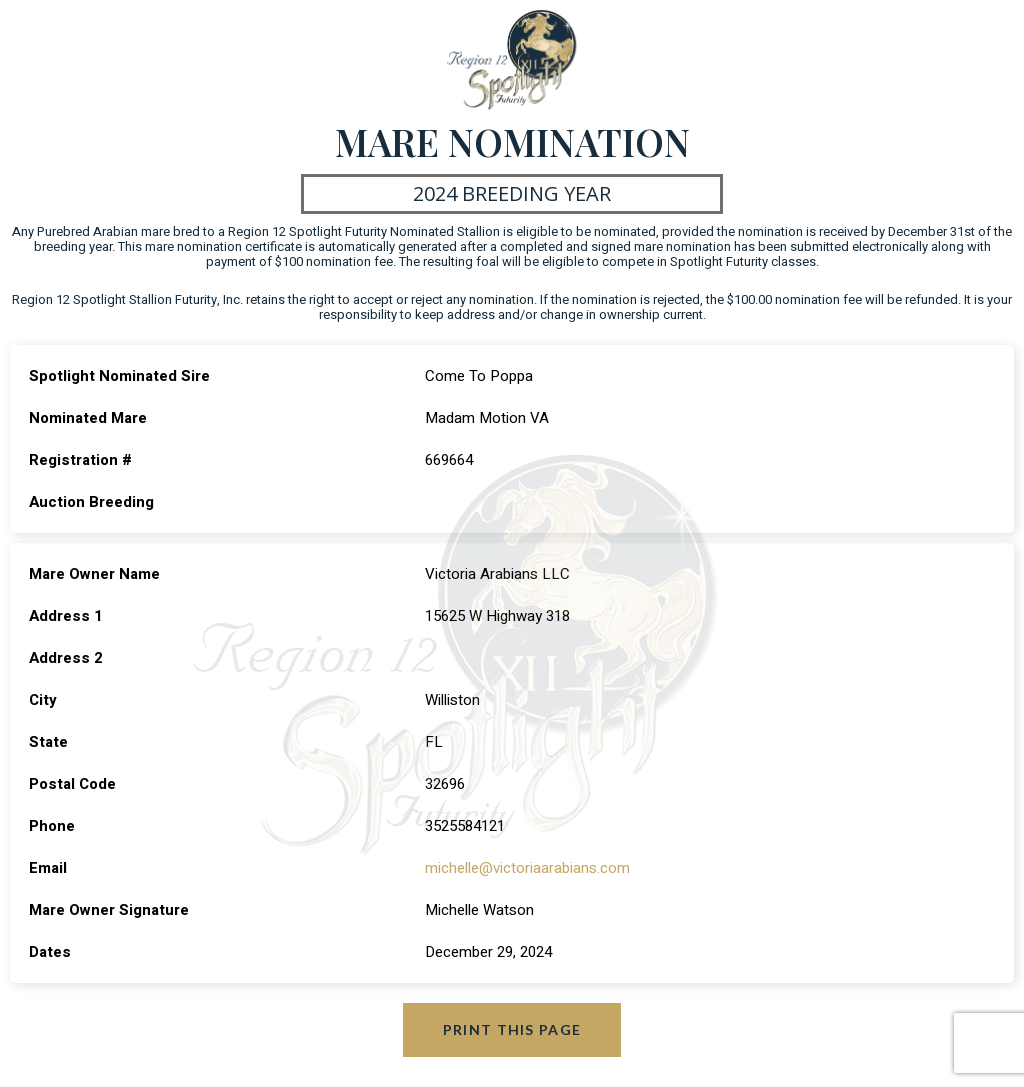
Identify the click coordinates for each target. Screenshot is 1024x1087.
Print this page (512, 1029)
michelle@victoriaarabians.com (527, 868)
